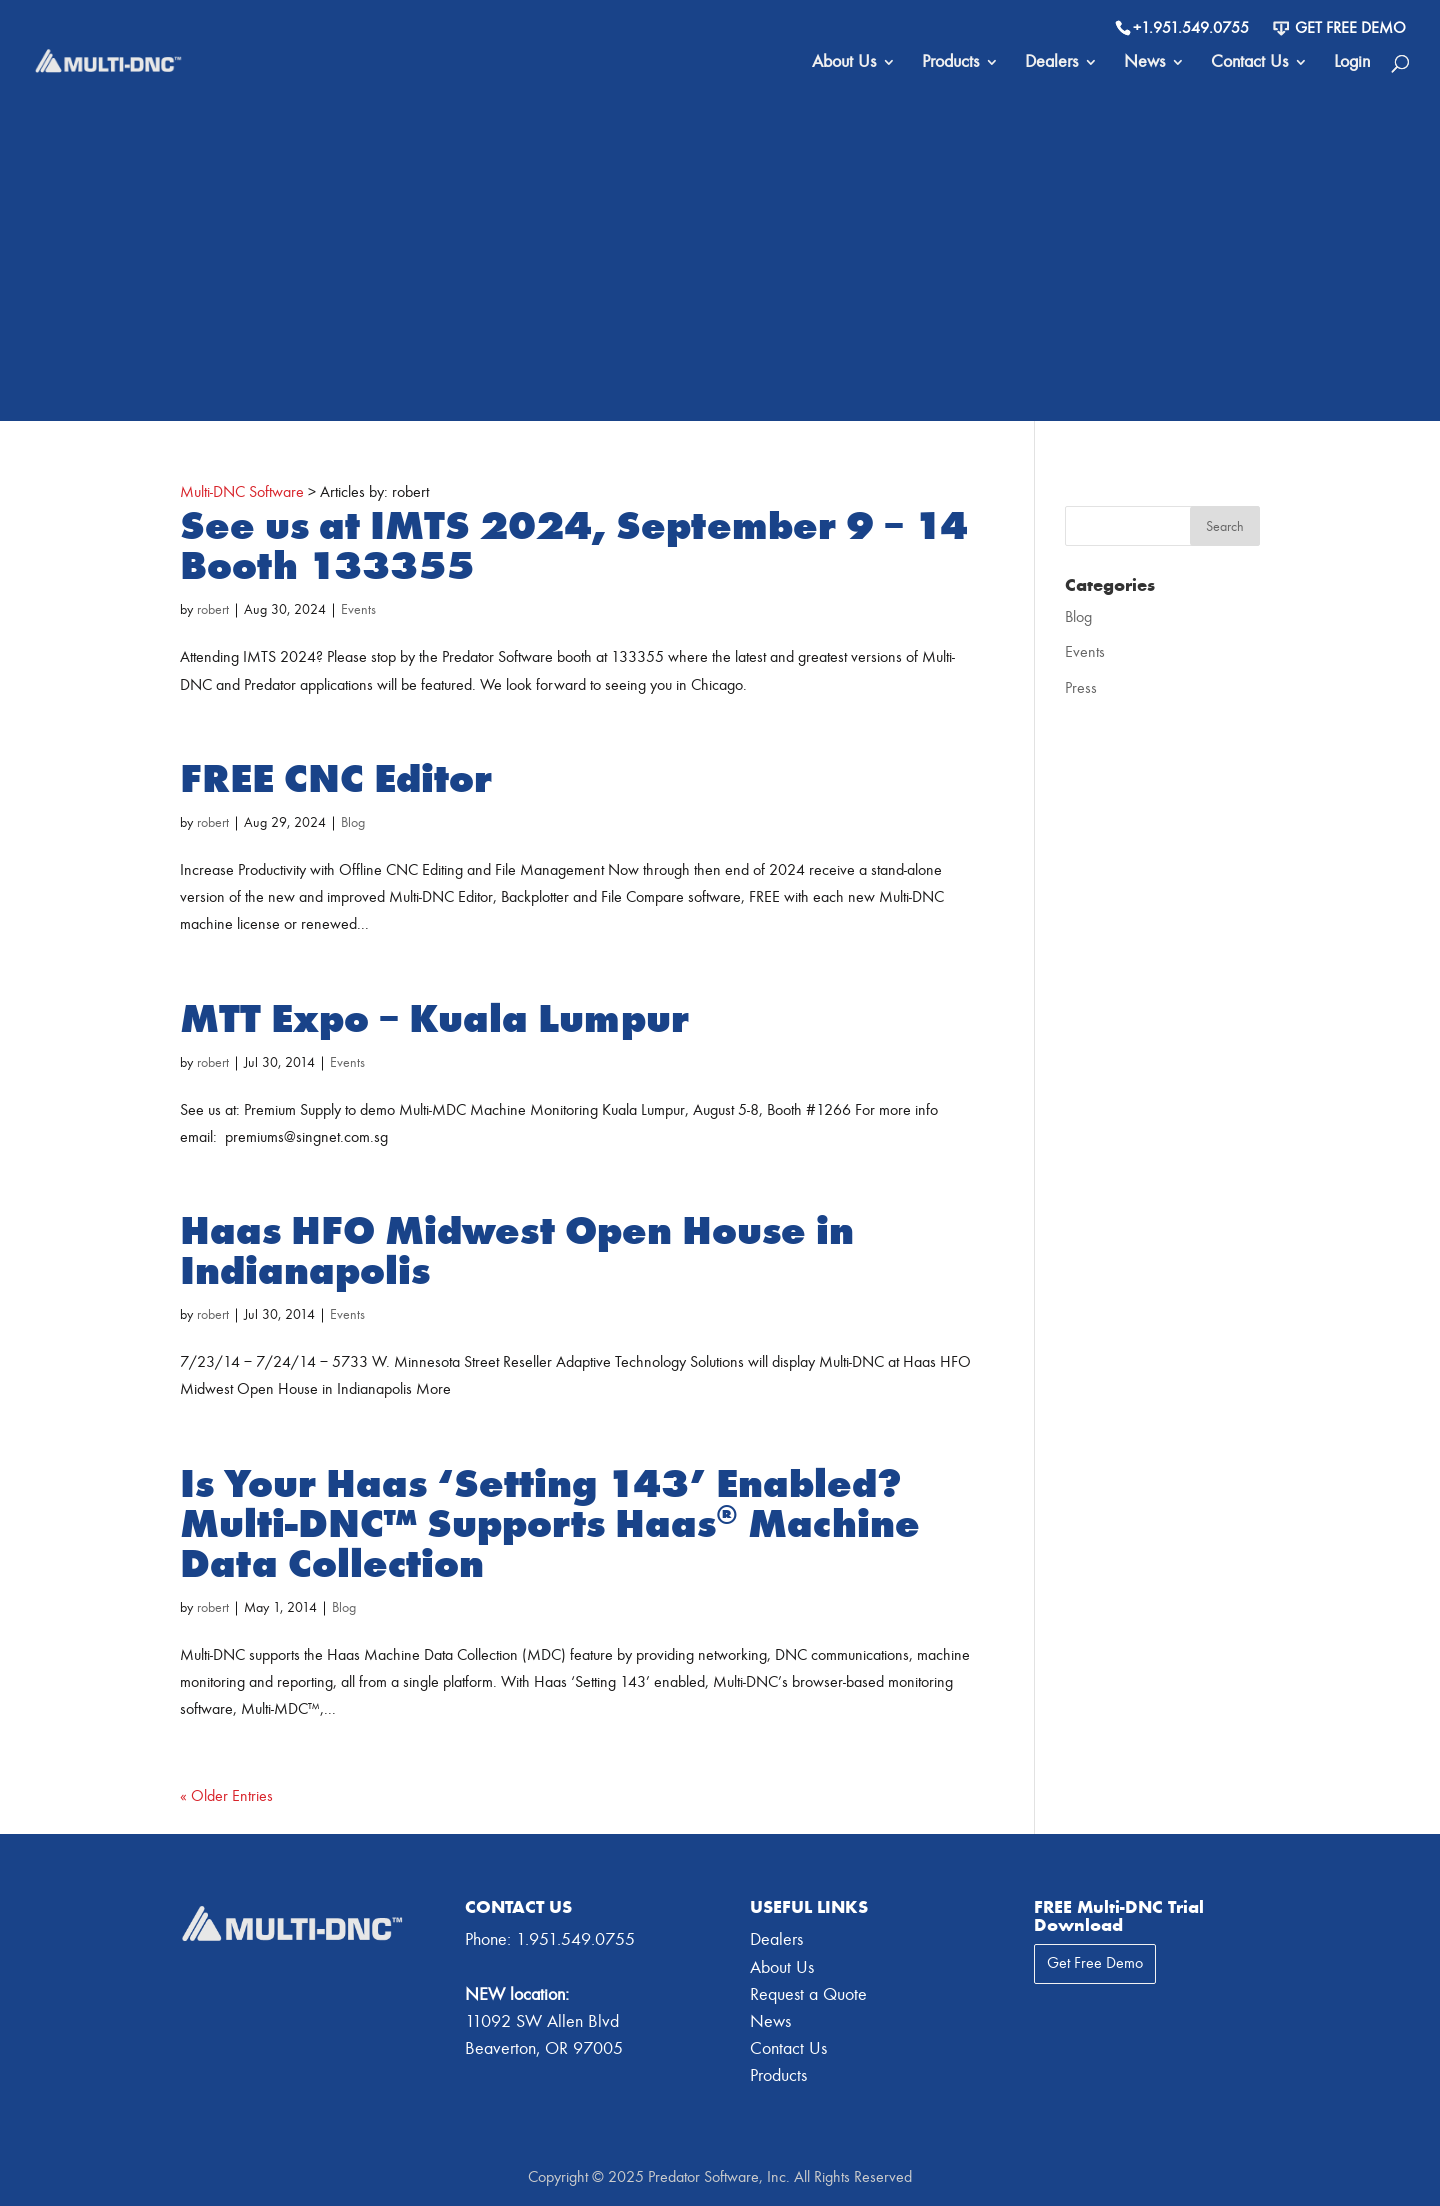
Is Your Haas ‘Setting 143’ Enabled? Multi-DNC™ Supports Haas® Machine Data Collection (550, 1524)
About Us (844, 63)
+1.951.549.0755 (1191, 28)
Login (1352, 63)
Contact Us (1249, 63)
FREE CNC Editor (336, 779)
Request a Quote (808, 1994)
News (1144, 63)
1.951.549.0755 (575, 1939)
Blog (353, 822)
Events (358, 609)
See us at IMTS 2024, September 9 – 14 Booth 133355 (574, 546)
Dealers (1051, 63)
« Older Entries (226, 1796)
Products (950, 63)
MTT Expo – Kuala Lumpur (434, 1019)
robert (213, 609)
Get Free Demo (1339, 28)
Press (1081, 688)
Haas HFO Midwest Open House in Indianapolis (517, 1251)
